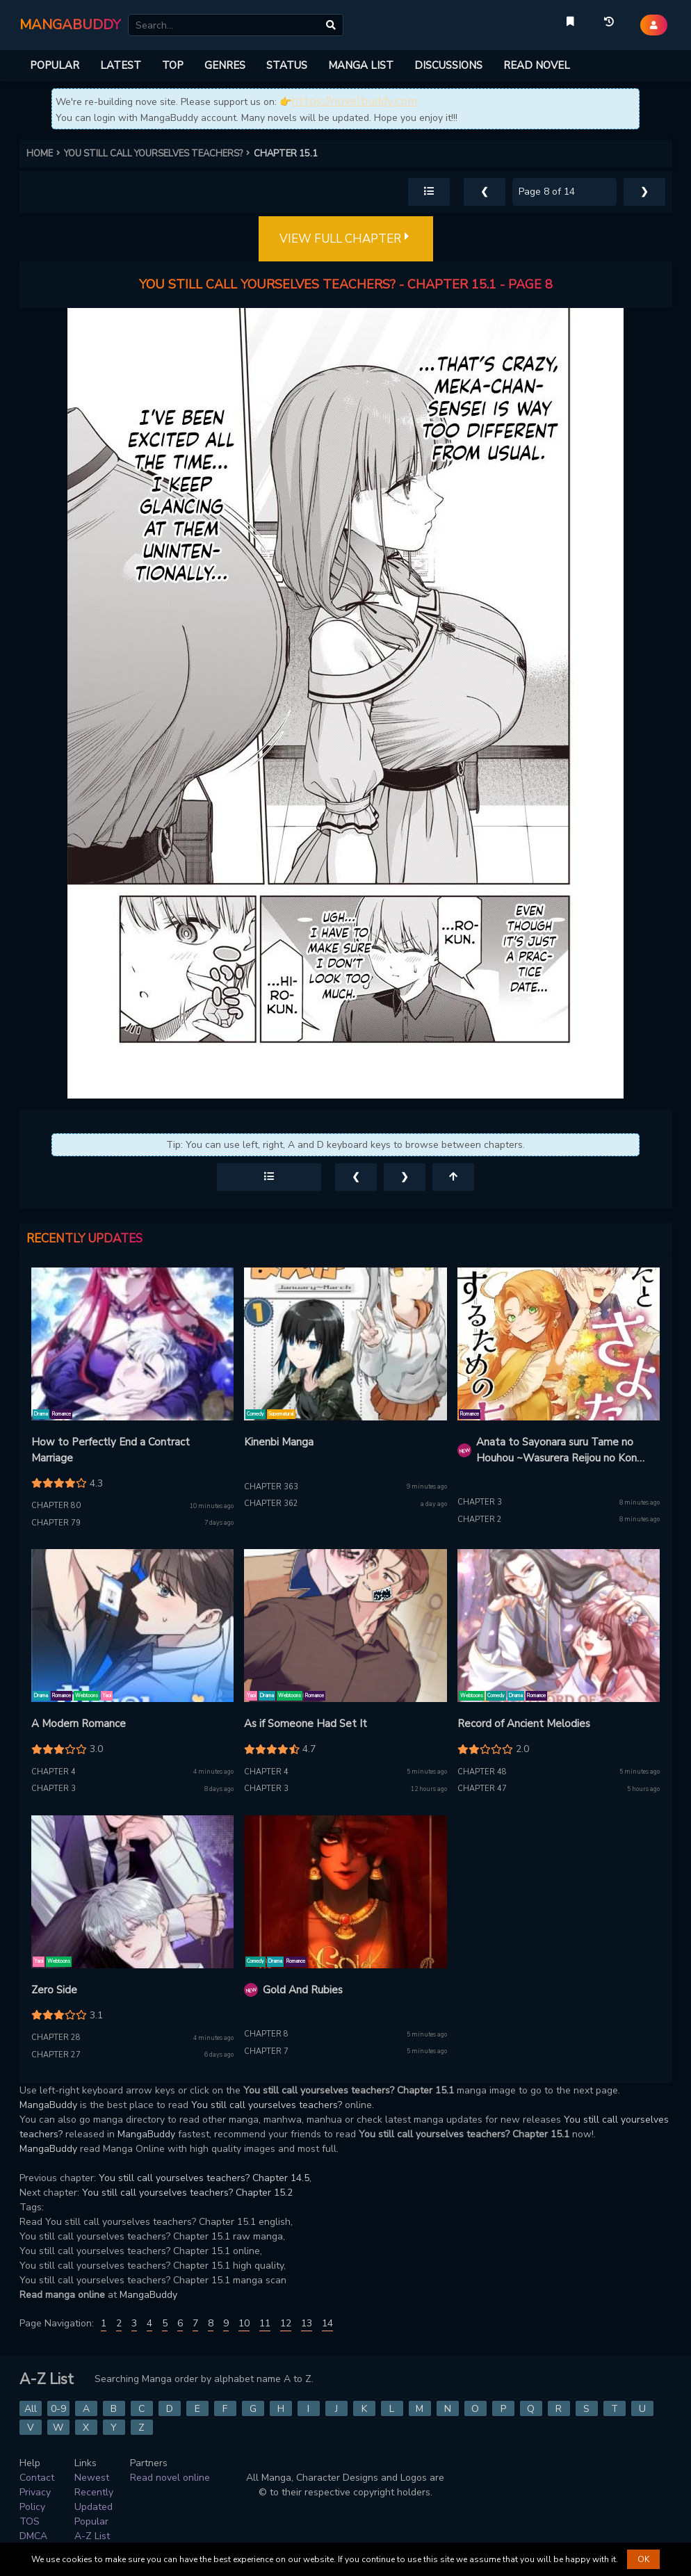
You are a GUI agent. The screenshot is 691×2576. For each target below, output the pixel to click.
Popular (91, 2521)
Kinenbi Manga (279, 1442)
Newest (91, 2477)
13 (306, 2323)
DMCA (33, 2536)
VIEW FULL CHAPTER (345, 239)
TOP (173, 65)
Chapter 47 (482, 1788)
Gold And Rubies (303, 1990)
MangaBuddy (48, 2105)
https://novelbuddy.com (354, 101)
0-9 (58, 2408)
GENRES (224, 65)
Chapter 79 (56, 1523)
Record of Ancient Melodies (523, 1724)
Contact (36, 2477)
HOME (45, 153)
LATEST (120, 65)
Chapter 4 (53, 1772)
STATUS (286, 65)
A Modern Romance (78, 1724)
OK (643, 2559)
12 (285, 2323)
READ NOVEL (536, 65)
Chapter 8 (266, 2034)
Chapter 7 (266, 2051)
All (30, 2408)
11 (264, 2323)
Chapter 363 (271, 1487)
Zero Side (54, 1990)
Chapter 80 (56, 1505)
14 (327, 2323)
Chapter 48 (482, 1772)
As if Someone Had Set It (305, 1724)
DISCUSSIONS (448, 65)
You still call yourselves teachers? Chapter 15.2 (187, 2192)
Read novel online (170, 2477)
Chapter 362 (271, 1503)
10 (244, 2323)
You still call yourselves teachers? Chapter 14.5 (204, 2178)
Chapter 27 (56, 2055)
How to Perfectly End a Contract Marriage (110, 1450)
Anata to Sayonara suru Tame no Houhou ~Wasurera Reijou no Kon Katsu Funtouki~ (556, 1450)
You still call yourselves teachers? (266, 2105)
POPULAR (54, 65)
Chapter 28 (56, 2037)
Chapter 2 (479, 1519)
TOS (29, 2521)
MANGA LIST (360, 65)
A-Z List (92, 2536)
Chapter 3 (479, 1502)
